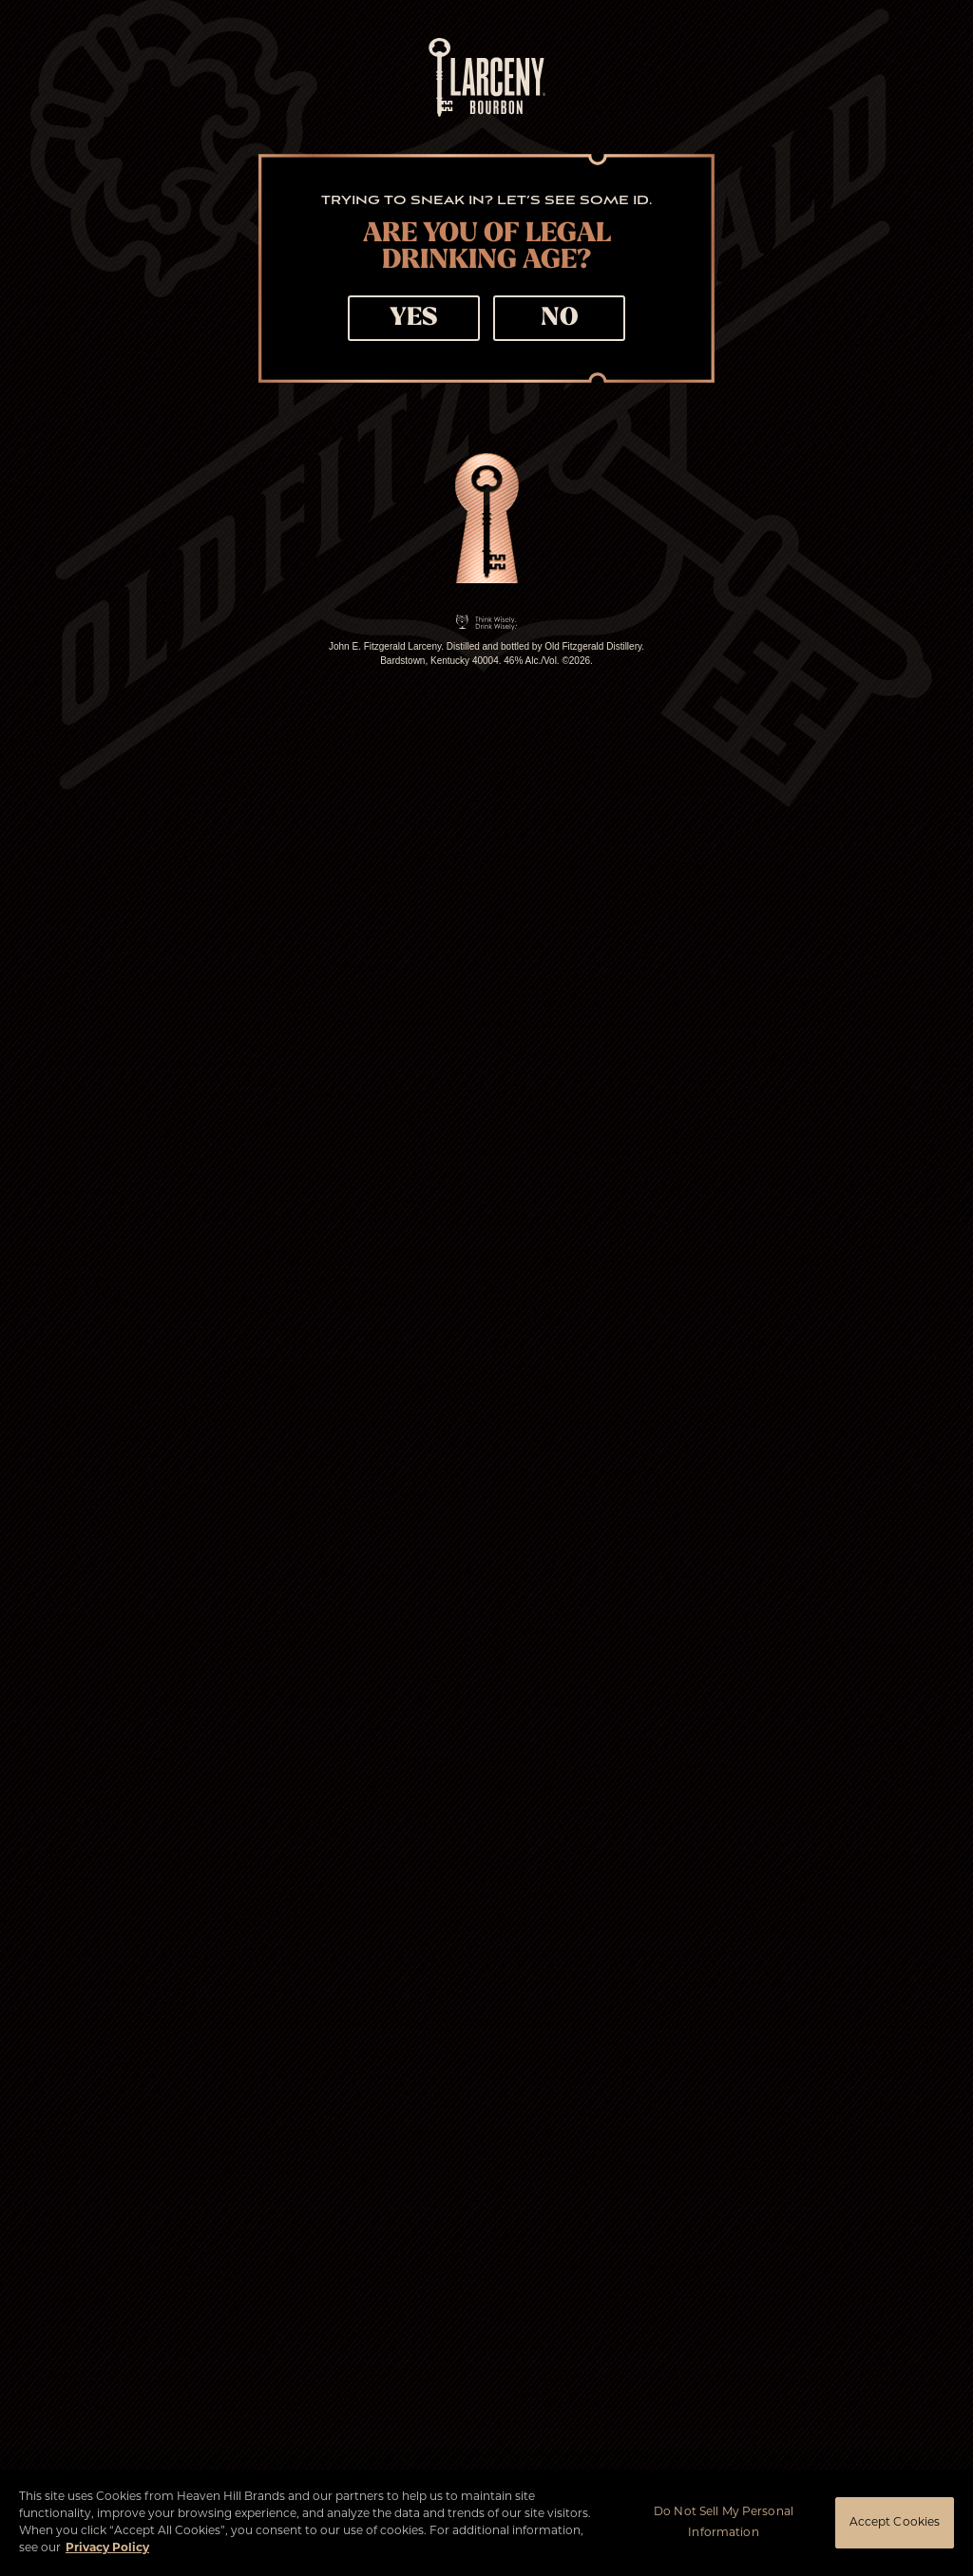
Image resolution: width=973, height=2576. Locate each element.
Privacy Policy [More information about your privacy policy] (107, 2548)
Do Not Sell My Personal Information (723, 2523)
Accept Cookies (895, 2523)
